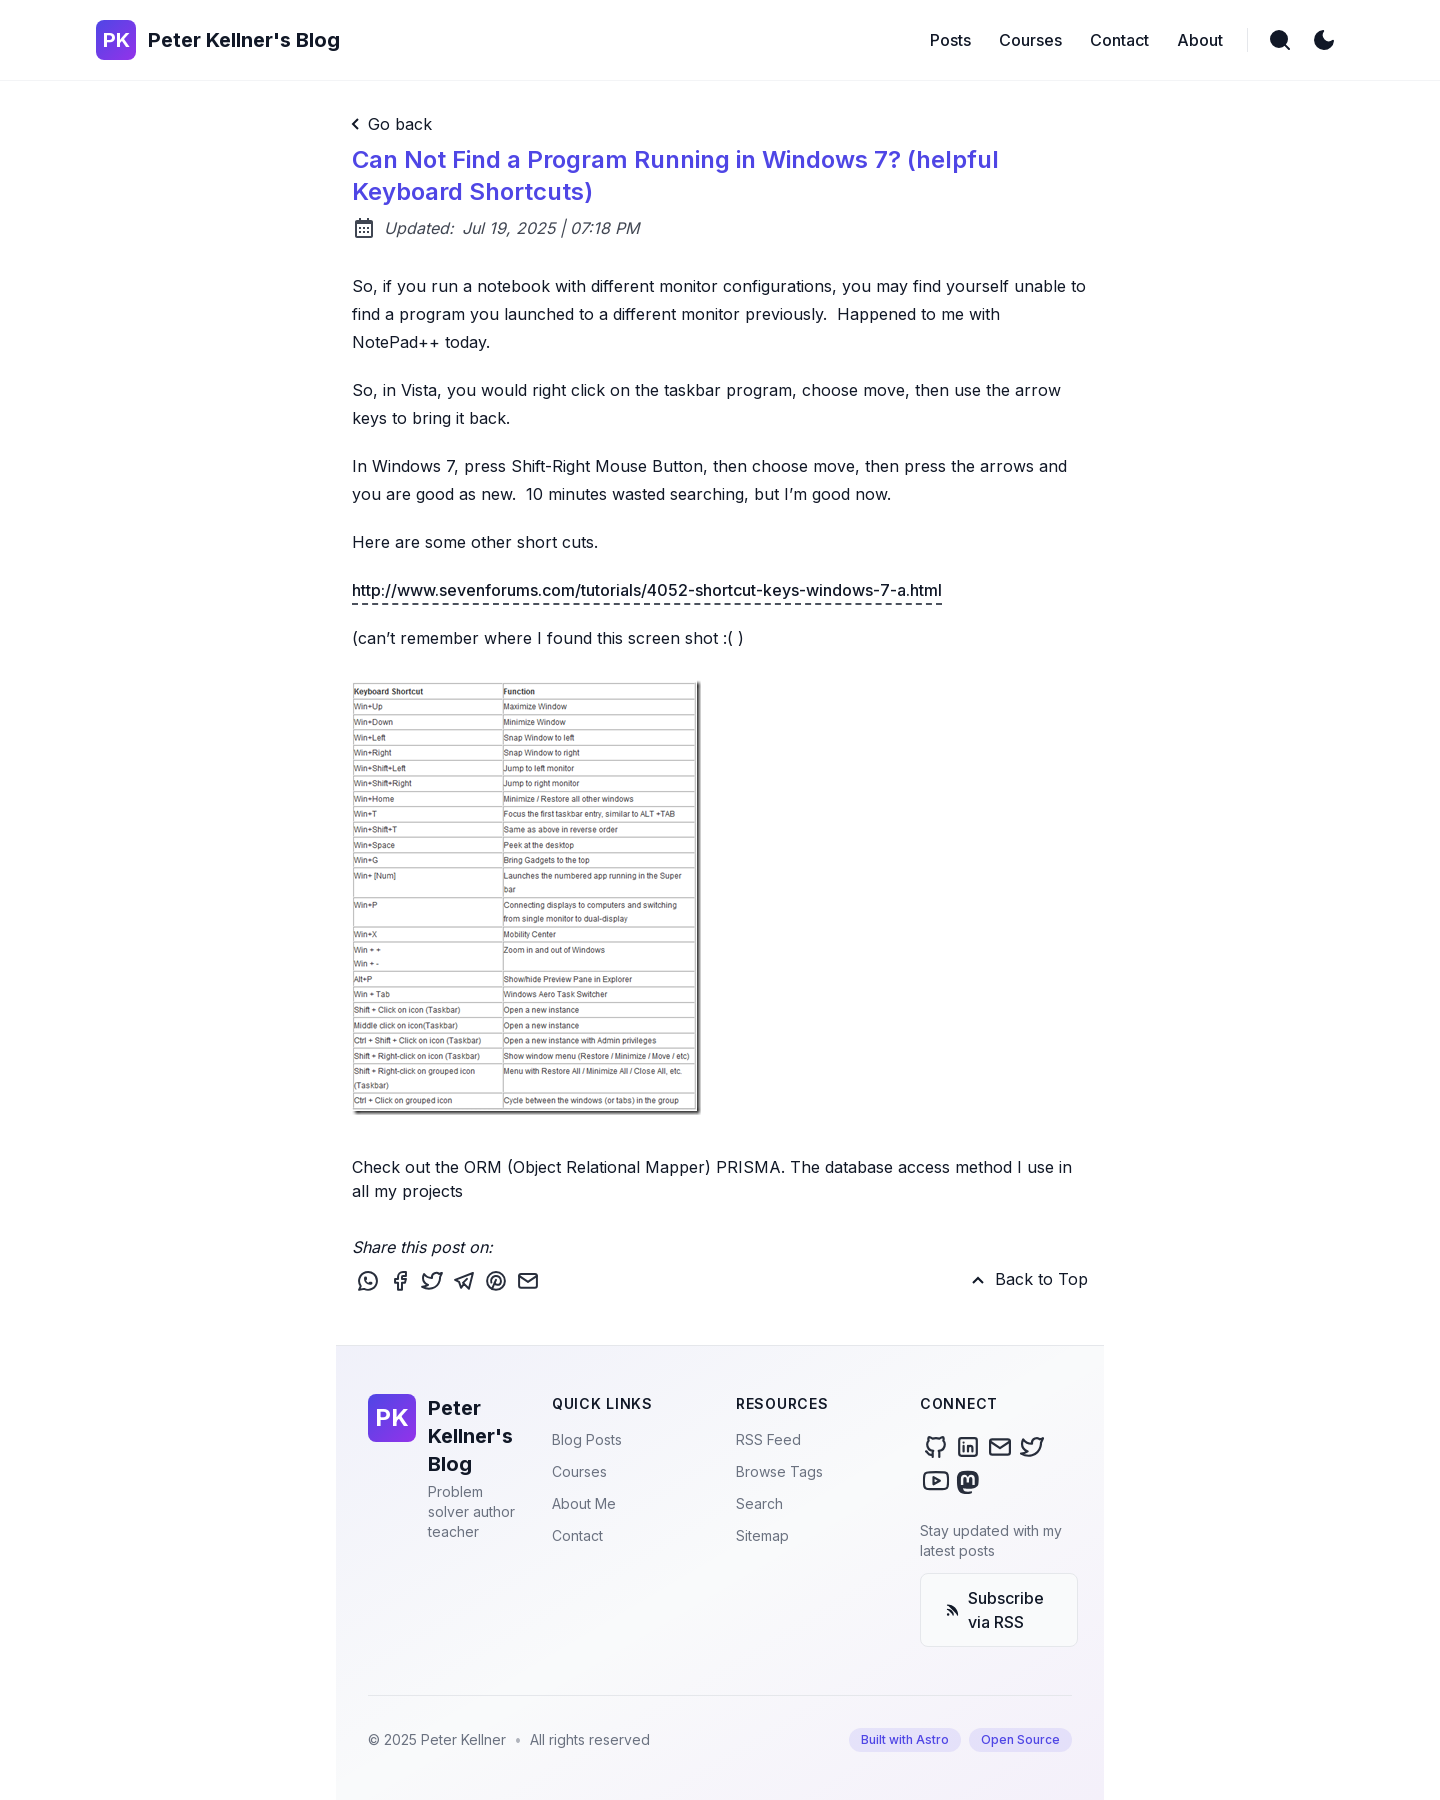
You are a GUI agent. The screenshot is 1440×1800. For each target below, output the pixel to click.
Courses (579, 1471)
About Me (584, 1503)
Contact (577, 1535)
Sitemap (762, 1535)
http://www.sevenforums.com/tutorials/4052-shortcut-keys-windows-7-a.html (647, 590)
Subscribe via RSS (994, 1610)
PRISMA (748, 1167)
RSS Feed (768, 1439)
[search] (1280, 40)
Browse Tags (779, 1471)
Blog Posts (587, 1439)
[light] (1324, 40)
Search (759, 1503)
